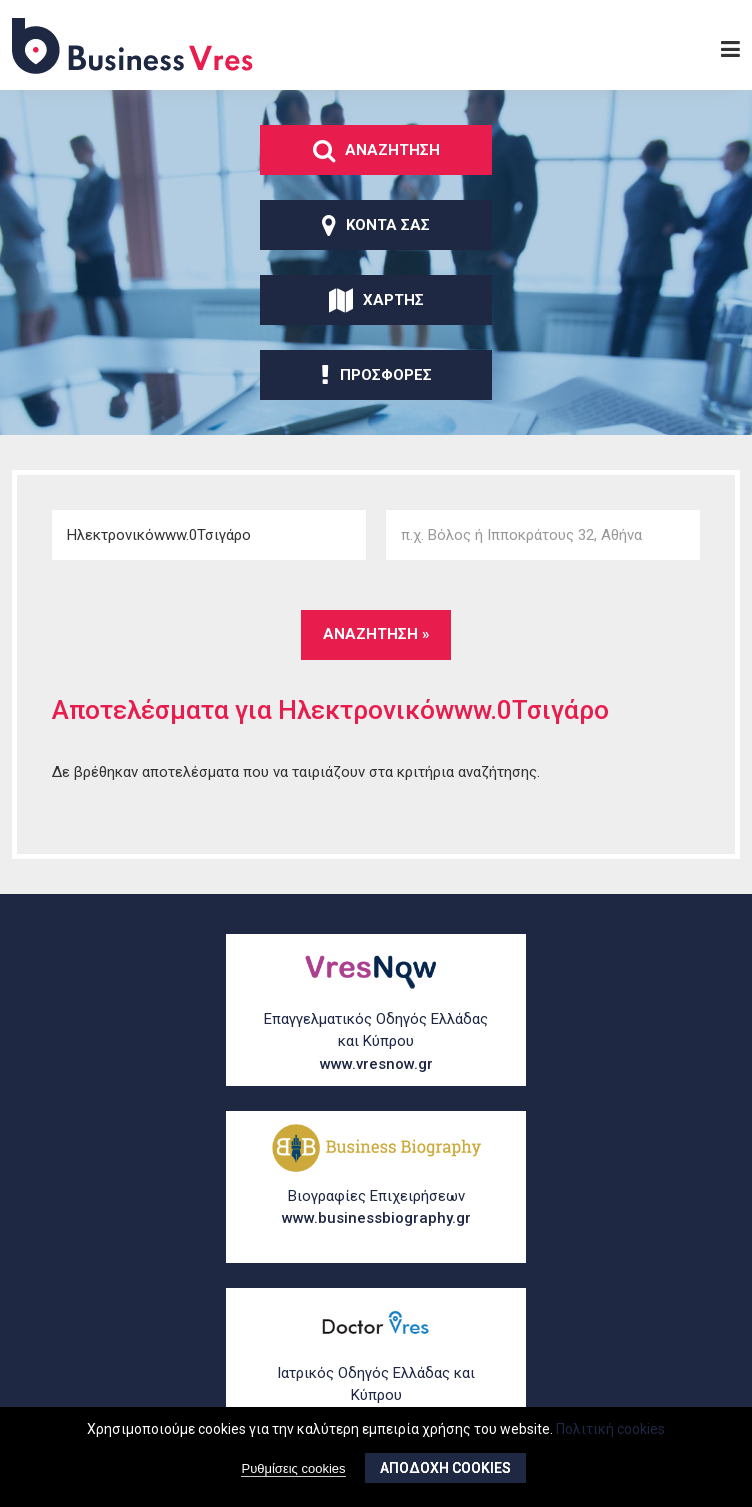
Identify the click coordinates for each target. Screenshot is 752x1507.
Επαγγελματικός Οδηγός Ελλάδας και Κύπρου (376, 1043)
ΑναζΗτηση (376, 150)
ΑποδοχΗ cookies (445, 1474)
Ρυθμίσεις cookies (293, 1474)
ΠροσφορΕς (376, 375)
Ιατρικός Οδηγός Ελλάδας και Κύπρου (376, 1397)
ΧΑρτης (376, 300)
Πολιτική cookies (610, 1434)
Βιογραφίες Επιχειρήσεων (376, 1208)
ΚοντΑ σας (376, 225)
